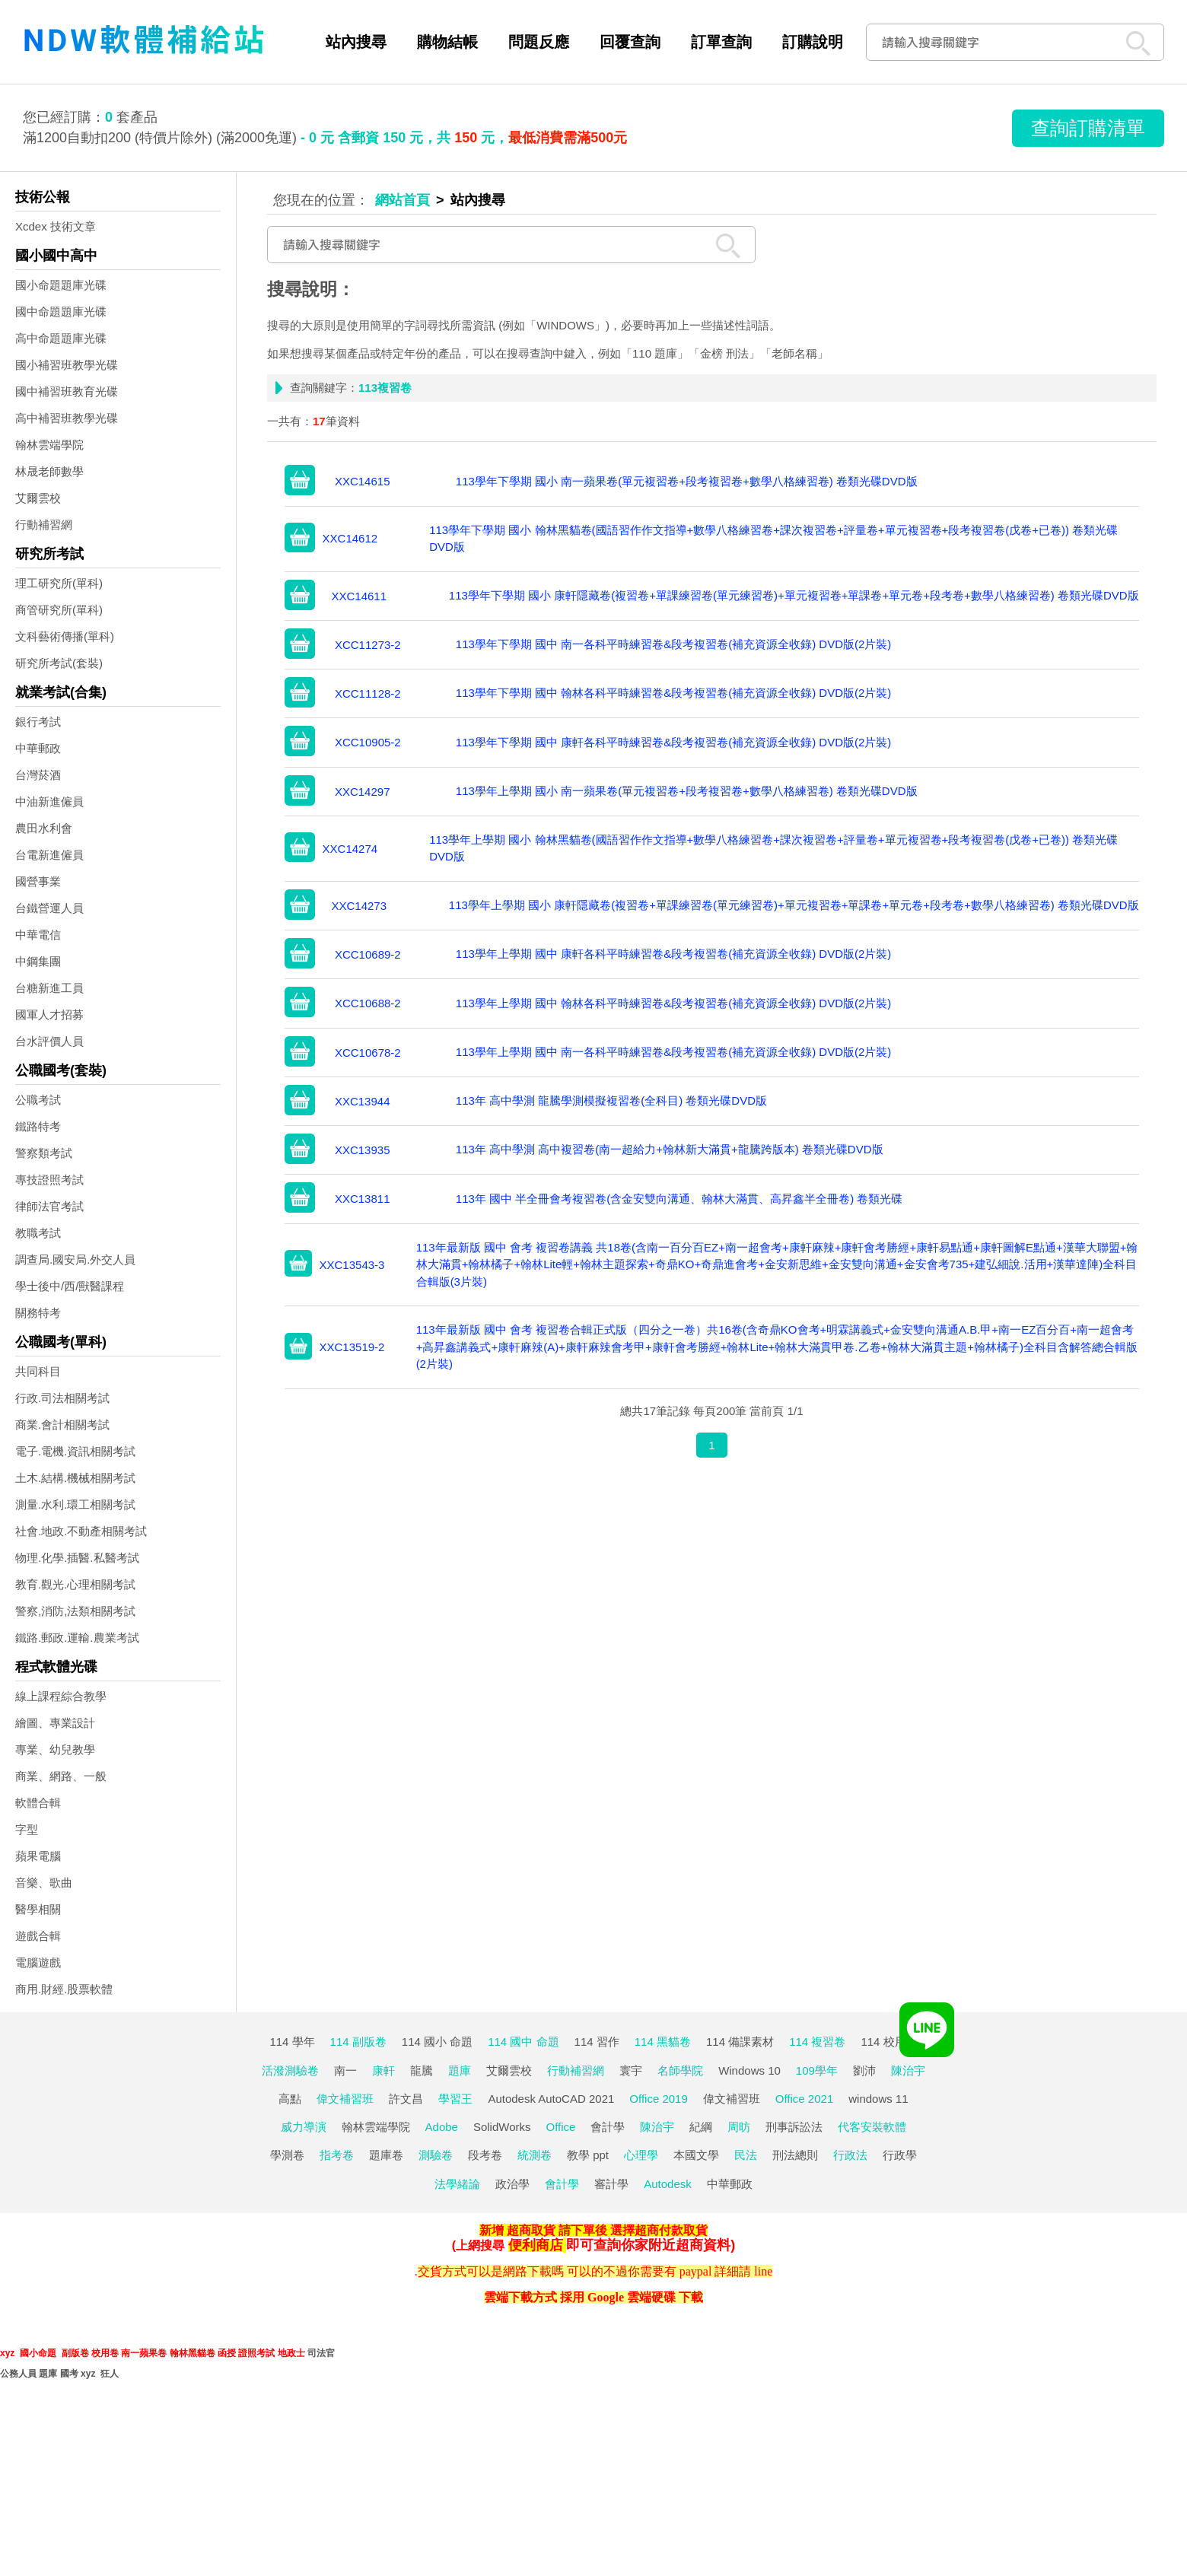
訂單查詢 (721, 41)
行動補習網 (43, 524)
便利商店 (535, 2245)
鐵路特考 (38, 1126)
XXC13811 (362, 1198)
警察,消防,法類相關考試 (75, 1610)
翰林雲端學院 (49, 444)
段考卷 (485, 2154)
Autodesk (668, 2183)
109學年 (817, 2070)
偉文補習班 (345, 2098)
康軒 (383, 2070)
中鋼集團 (38, 961)
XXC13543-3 (352, 1264)
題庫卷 (386, 2154)
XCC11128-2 (368, 693)
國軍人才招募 (49, 1014)
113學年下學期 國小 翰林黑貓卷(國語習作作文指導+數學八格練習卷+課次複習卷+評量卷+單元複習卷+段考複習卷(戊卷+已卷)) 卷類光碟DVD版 (773, 538)
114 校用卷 (889, 2041)
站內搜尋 (356, 41)
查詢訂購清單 (1088, 127)
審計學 (611, 2183)
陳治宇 (908, 2070)
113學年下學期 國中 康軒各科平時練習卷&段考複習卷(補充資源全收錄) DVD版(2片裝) (674, 742)
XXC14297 (362, 791)
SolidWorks (502, 2126)
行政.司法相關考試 (62, 1397)
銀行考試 (38, 721)
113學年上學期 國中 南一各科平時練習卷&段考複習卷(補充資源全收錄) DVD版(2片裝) (674, 1051)
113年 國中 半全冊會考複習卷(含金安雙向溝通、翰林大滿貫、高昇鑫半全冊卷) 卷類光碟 (679, 1198)
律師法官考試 (49, 1206)
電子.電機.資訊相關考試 (75, 1451)
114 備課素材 (740, 2041)
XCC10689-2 (368, 954)
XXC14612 (350, 538)
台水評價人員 (49, 1041)
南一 (345, 2070)
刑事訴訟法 (794, 2126)
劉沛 (864, 2070)
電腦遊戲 (38, 1962)
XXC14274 (350, 848)
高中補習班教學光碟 (66, 418)
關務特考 (38, 1312)
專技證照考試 (49, 1179)
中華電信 (38, 934)
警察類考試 (43, 1152)
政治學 (512, 2183)
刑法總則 (795, 2154)
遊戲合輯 (38, 1935)
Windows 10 (749, 2070)
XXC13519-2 (352, 1346)
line (763, 2271)
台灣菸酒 (38, 774)
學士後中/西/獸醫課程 (69, 1286)
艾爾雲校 (38, 497)
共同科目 (38, 1371)
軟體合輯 (38, 1802)
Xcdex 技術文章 (55, 226)
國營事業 (38, 881)
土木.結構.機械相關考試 (75, 1477)
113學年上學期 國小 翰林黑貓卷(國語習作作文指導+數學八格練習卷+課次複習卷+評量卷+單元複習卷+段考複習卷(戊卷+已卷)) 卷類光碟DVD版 (773, 848)
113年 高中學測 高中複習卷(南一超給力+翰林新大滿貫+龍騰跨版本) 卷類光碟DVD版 (669, 1149)
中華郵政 (38, 748)
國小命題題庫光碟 (61, 284)
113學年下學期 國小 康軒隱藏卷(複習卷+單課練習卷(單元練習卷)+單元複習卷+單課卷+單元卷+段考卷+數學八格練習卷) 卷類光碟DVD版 (794, 595)
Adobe (441, 2126)
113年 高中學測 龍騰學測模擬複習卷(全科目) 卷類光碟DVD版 (611, 1100)
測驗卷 (435, 2154)
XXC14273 (359, 905)
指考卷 (337, 2154)
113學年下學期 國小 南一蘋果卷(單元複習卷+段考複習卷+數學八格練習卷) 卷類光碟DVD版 (687, 481)
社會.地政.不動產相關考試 (81, 1531)
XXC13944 (362, 1101)
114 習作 (596, 2041)
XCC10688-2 (368, 1003)
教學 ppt (588, 2154)
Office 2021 (804, 2098)
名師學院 (680, 2070)
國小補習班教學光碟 (66, 364)
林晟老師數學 (49, 471)
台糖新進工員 (49, 987)
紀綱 (700, 2126)
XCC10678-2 (368, 1052)
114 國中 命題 (523, 2041)
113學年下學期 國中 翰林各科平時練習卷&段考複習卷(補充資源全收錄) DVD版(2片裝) (674, 692)
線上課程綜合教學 (61, 1696)
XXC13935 (362, 1149)
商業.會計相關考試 (62, 1424)
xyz (7, 2353)
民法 (745, 2154)
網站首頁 (402, 200)
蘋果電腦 (38, 1855)
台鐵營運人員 (49, 908)
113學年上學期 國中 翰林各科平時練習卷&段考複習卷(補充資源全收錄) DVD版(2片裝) (674, 1003)
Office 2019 (658, 2098)
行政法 (850, 2154)
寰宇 (630, 2070)
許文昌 (406, 2098)
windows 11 (878, 2098)
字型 (26, 1829)
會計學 (607, 2126)
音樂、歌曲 (43, 1882)
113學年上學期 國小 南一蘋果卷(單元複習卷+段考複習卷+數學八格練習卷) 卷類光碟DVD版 (687, 790)
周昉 (738, 2126)
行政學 (900, 2154)
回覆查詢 (630, 41)
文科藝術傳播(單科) (64, 636)
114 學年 (291, 2041)
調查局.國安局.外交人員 (75, 1259)
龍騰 (421, 2070)
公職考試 (38, 1099)
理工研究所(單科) (59, 583)
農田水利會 (43, 828)
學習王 (455, 2098)
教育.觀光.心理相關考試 (75, 1584)
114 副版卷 (358, 2041)
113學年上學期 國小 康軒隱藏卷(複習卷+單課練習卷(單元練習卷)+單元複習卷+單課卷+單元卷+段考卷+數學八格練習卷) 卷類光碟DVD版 (794, 904)
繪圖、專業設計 (55, 1722)
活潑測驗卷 (290, 2070)
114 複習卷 (817, 2041)
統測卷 (534, 2154)
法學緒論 (457, 2183)
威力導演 (303, 2126)
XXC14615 (362, 481)
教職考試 (38, 1232)
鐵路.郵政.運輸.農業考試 (77, 1637)
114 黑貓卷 (663, 2041)
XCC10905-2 (368, 742)
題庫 (459, 2070)
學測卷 (287, 2154)
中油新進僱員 (49, 801)
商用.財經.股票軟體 (64, 1989)
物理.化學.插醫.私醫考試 (77, 1557)
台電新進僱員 (49, 854)
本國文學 (696, 2154)
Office (561, 2126)
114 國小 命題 (437, 2041)
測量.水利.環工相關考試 (75, 1504)
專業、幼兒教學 (55, 1749)
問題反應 (538, 41)
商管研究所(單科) (59, 609)
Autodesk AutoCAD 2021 (551, 2098)
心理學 (641, 2154)
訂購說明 (812, 41)
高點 (289, 2098)
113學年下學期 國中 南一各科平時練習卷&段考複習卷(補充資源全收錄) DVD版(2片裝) (674, 644)
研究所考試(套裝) (59, 663)
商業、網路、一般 (61, 1776)
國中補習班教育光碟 (66, 391)
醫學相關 (38, 1909)
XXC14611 (359, 596)
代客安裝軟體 (872, 2126)
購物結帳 (447, 41)
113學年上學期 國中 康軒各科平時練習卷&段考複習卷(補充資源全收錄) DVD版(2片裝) (674, 953)
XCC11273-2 (368, 644)
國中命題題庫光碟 (61, 311)
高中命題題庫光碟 (61, 338)
